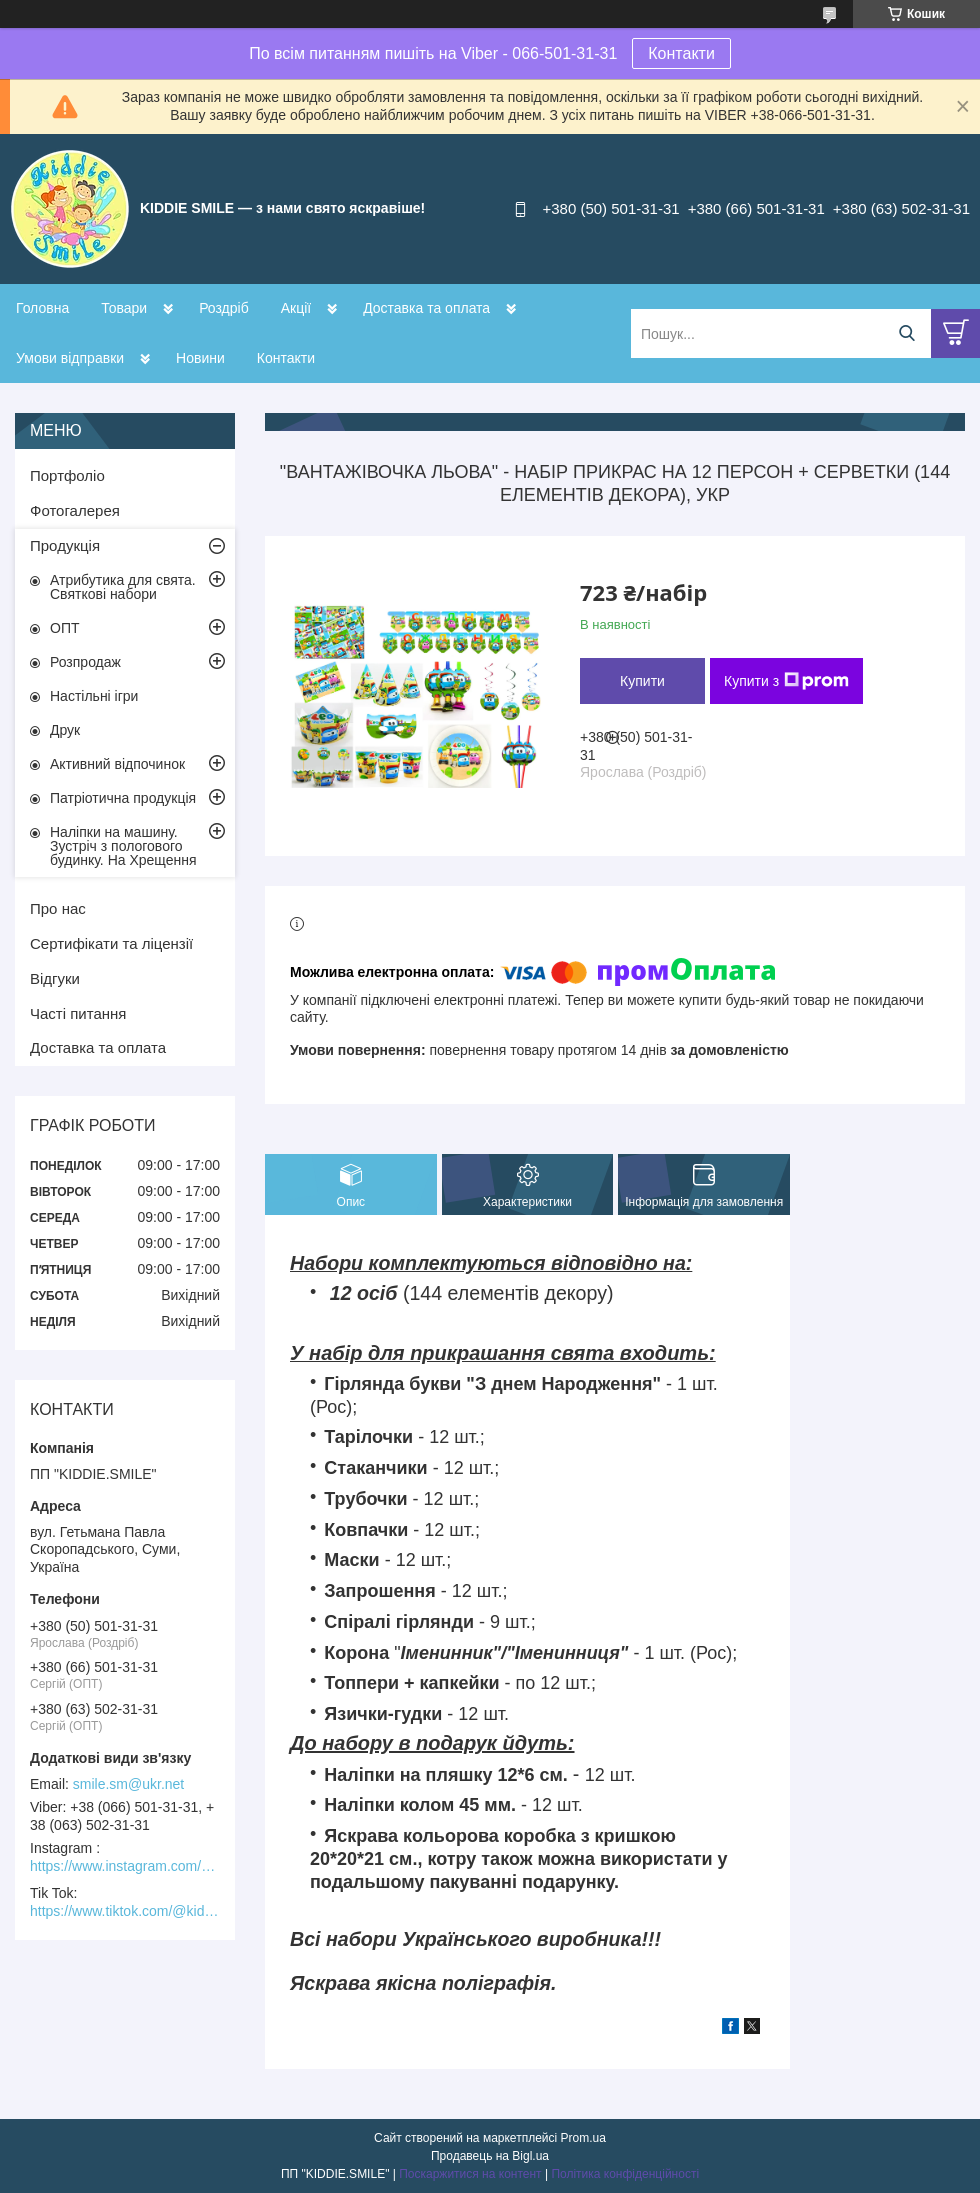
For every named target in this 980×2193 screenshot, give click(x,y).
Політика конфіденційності (625, 2174)
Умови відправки (70, 358)
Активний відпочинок (117, 764)
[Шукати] (906, 333)
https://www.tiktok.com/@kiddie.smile (125, 1911)
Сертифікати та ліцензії (111, 943)
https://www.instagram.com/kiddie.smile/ (125, 1866)
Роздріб (224, 308)
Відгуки (55, 978)
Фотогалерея (75, 510)
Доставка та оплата (426, 308)
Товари (124, 308)
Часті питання (78, 1013)
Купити (642, 681)
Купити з (786, 681)
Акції (296, 308)
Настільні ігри (94, 696)
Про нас (58, 908)
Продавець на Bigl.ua (490, 2156)
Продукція (65, 545)
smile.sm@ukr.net (128, 1784)
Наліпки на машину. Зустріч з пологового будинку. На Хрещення (123, 846)
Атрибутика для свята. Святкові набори (123, 587)
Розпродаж (85, 662)
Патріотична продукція (123, 798)
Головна (42, 308)
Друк (65, 730)
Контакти (681, 53)
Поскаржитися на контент (470, 2174)
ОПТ (65, 628)
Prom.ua (583, 2138)
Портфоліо (67, 475)
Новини (200, 358)
